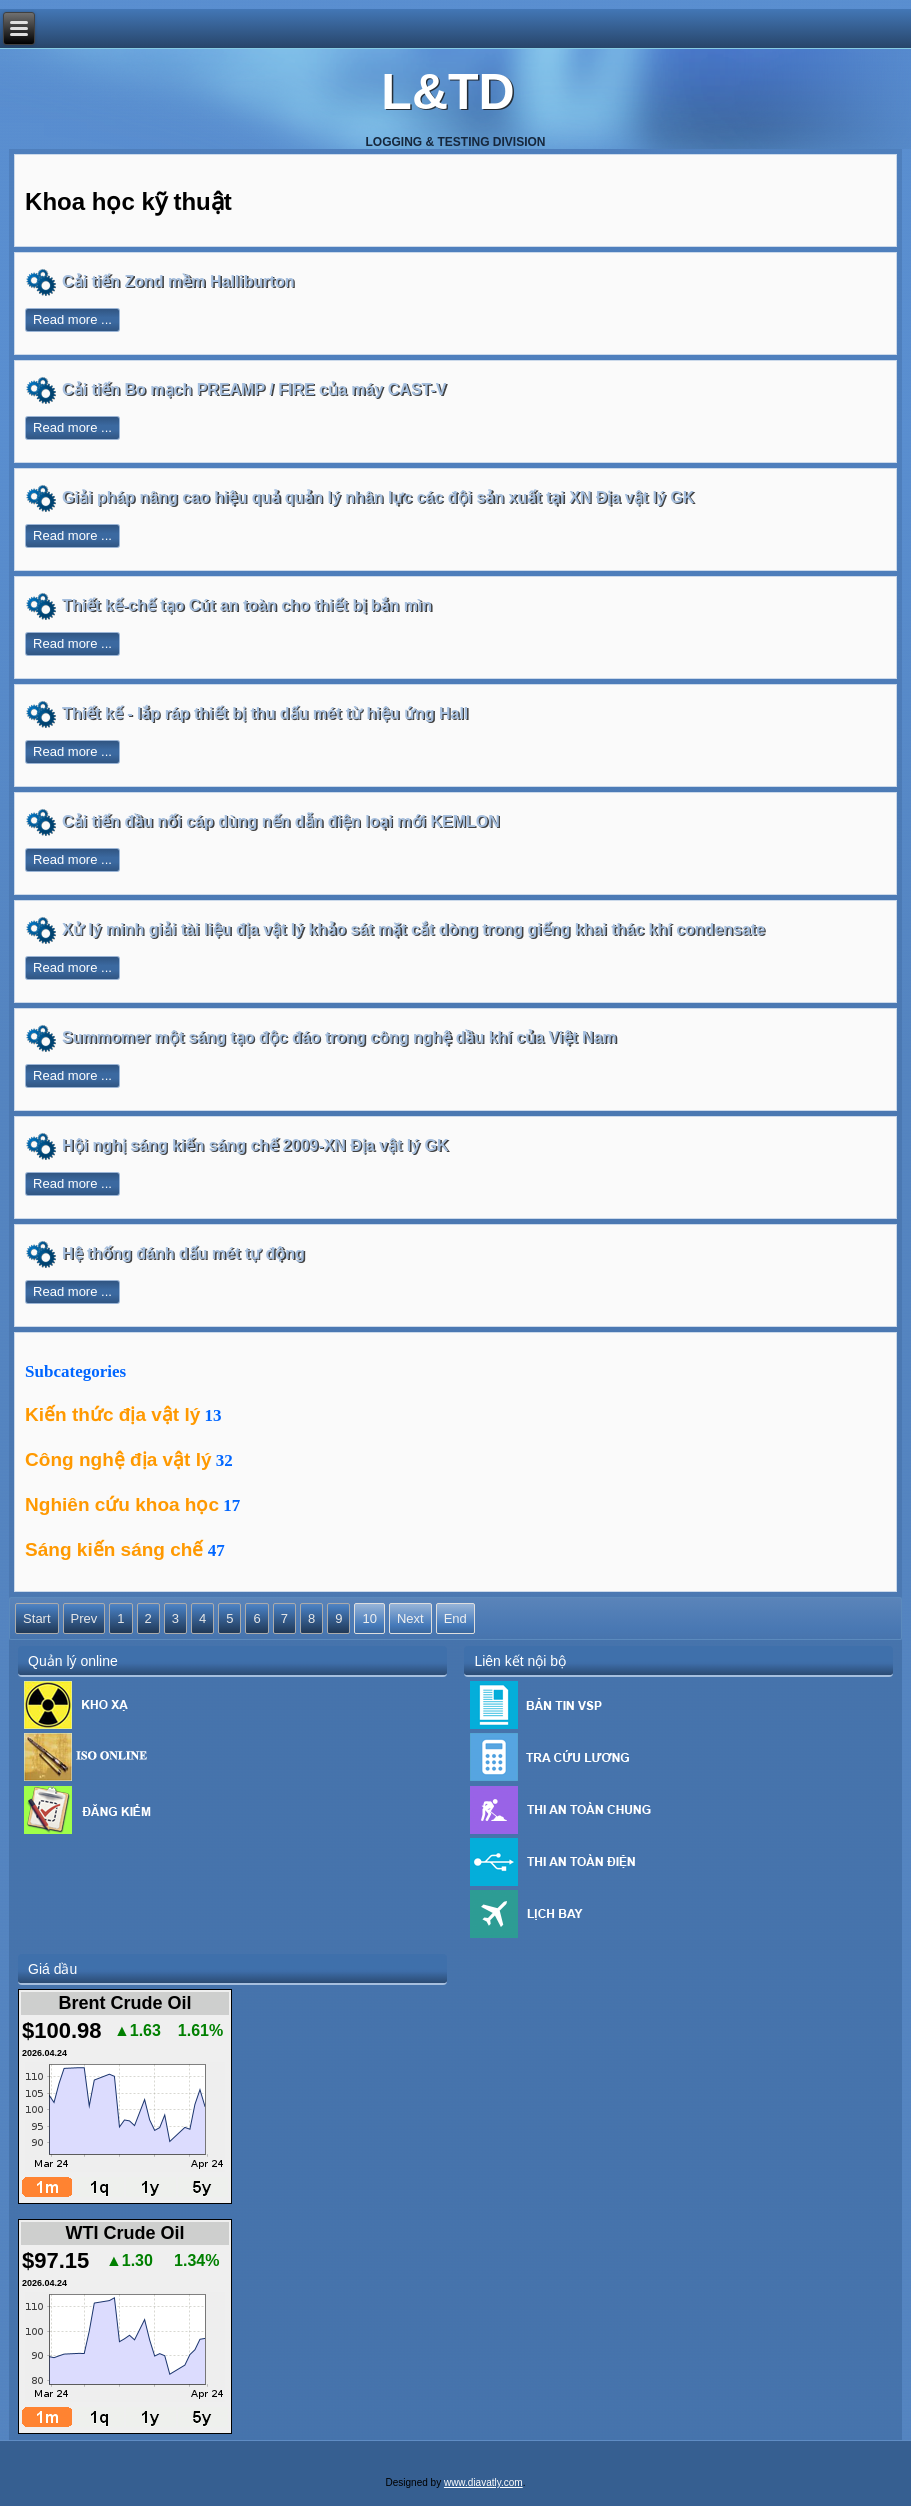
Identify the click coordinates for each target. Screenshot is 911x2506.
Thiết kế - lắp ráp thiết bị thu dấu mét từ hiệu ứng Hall (265, 713)
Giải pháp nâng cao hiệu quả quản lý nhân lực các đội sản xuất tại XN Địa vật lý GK (378, 497)
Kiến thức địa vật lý (112, 1414)
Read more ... (72, 319)
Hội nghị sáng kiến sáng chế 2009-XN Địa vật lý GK (255, 1145)
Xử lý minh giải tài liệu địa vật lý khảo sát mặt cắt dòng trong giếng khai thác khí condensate (413, 929)
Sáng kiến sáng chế (114, 1549)
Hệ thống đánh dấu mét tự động (183, 1253)
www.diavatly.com (483, 2482)
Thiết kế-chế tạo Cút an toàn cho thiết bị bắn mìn (247, 605)
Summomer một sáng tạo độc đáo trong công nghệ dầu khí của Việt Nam (339, 1037)
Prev (84, 1618)
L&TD (447, 92)
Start (36, 1618)
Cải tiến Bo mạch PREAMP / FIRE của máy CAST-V (254, 389)
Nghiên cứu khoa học (122, 1504)
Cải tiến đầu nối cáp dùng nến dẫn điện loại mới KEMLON (281, 821)
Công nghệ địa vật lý (118, 1459)
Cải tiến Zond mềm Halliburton (178, 281)
